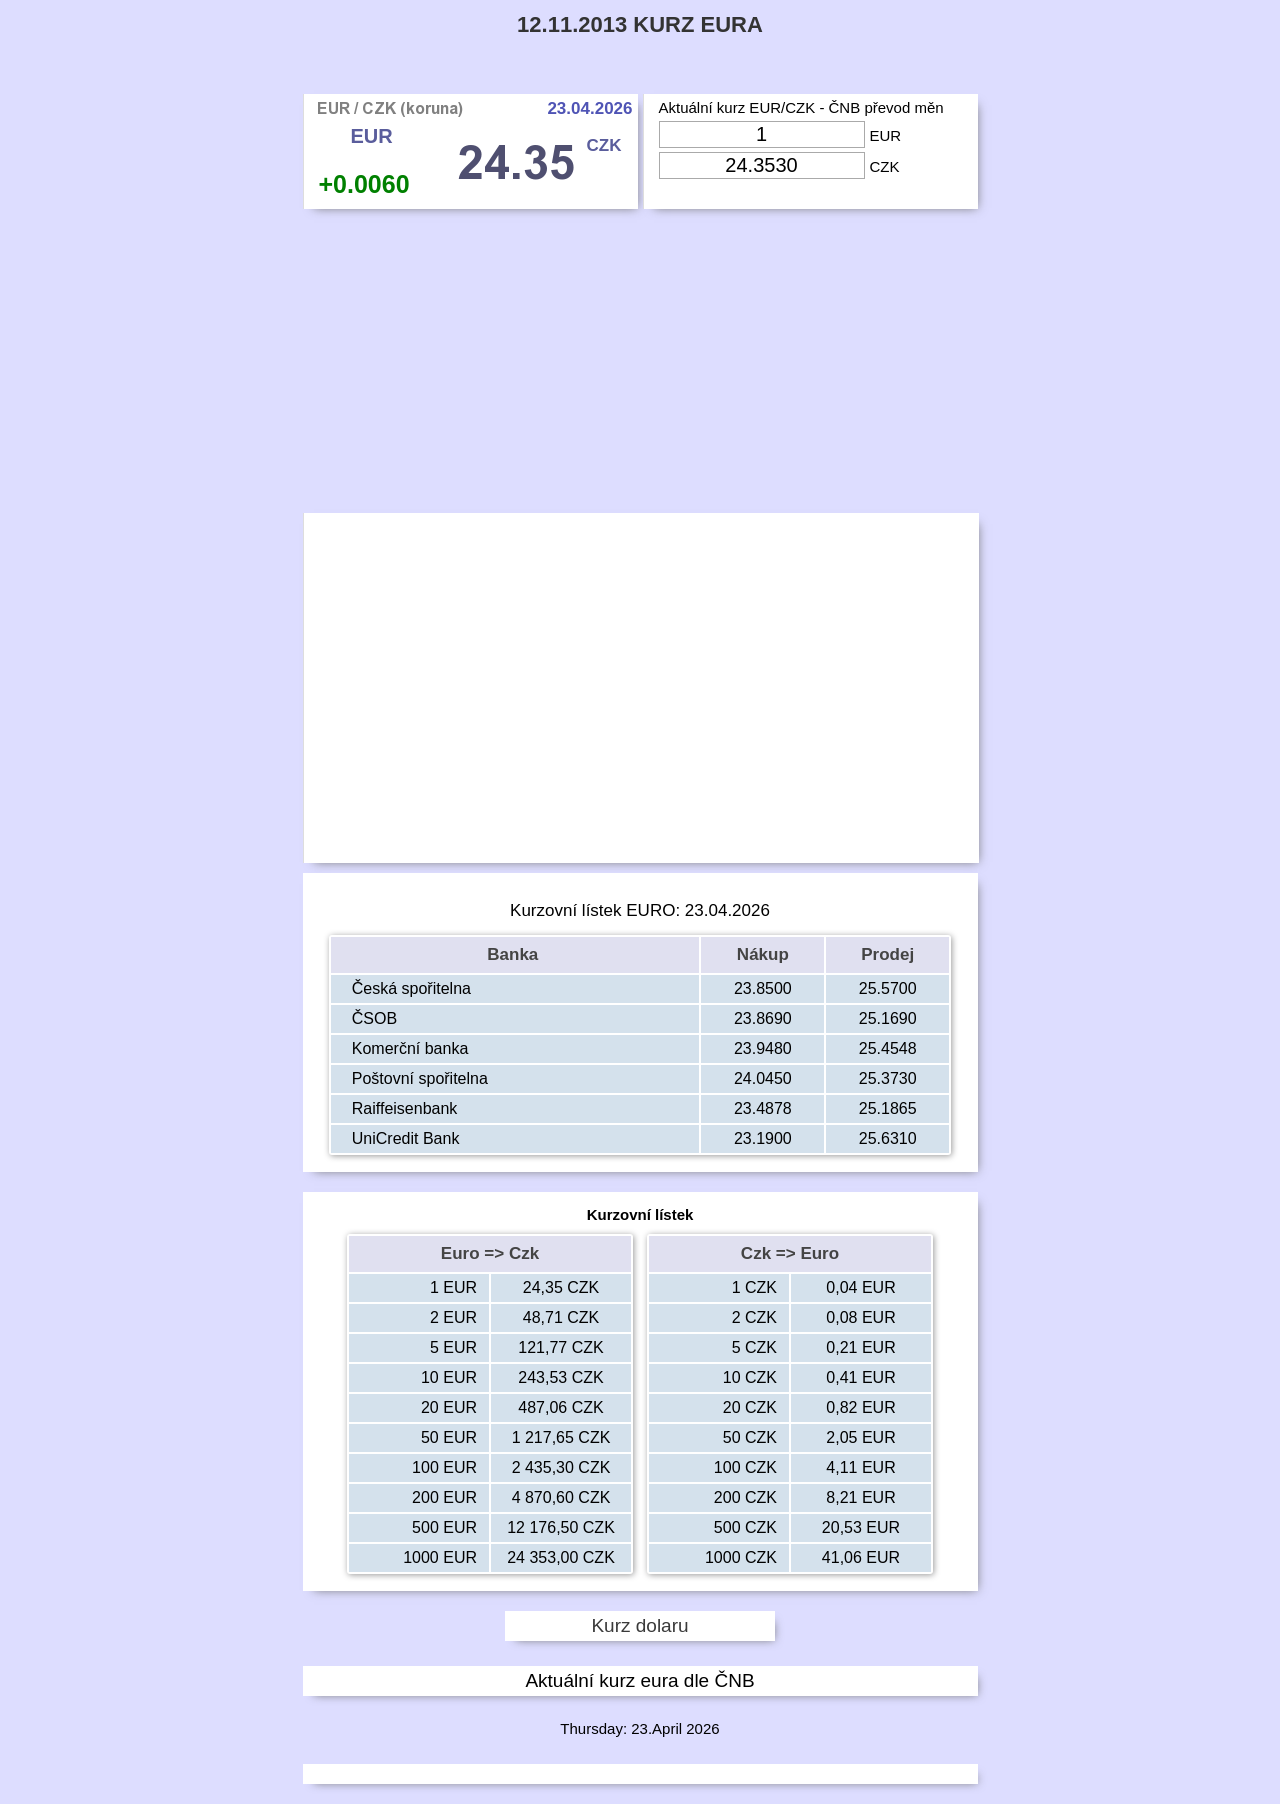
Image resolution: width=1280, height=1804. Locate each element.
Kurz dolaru (639, 1625)
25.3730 (888, 1078)
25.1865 (888, 1108)
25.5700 (888, 988)
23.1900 (763, 1138)
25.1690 (888, 1018)
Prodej (887, 954)
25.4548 (888, 1048)
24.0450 (763, 1078)
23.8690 (763, 1018)
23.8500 (763, 988)
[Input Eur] (762, 134)
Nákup (763, 954)
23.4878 (763, 1108)
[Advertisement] (640, 366)
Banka (515, 954)
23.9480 (763, 1048)
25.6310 (888, 1138)
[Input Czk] (762, 165)
